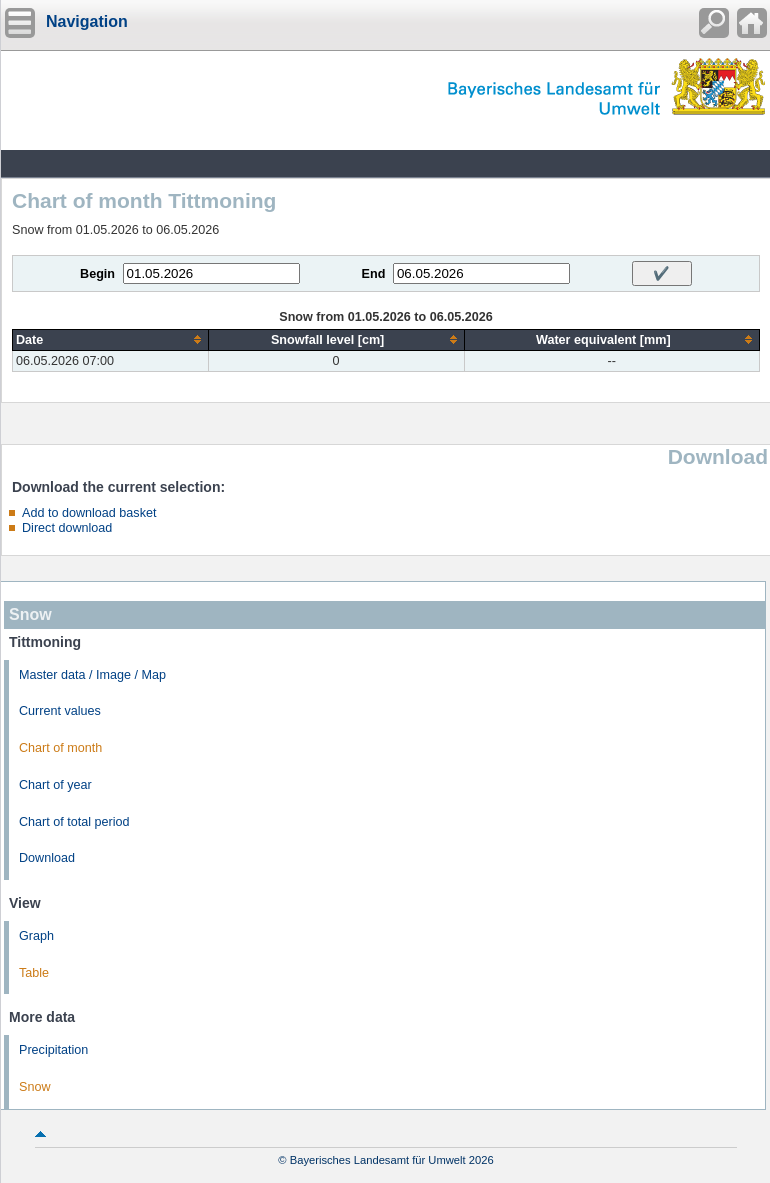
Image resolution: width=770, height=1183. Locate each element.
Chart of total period (74, 822)
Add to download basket (89, 513)
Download (47, 858)
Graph (36, 936)
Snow (35, 1087)
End (374, 274)
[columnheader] (111, 339)
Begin (97, 274)
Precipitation (53, 1050)
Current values (60, 711)
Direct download (67, 528)
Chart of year (55, 785)
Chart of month (60, 748)
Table (34, 973)
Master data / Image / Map (92, 675)
